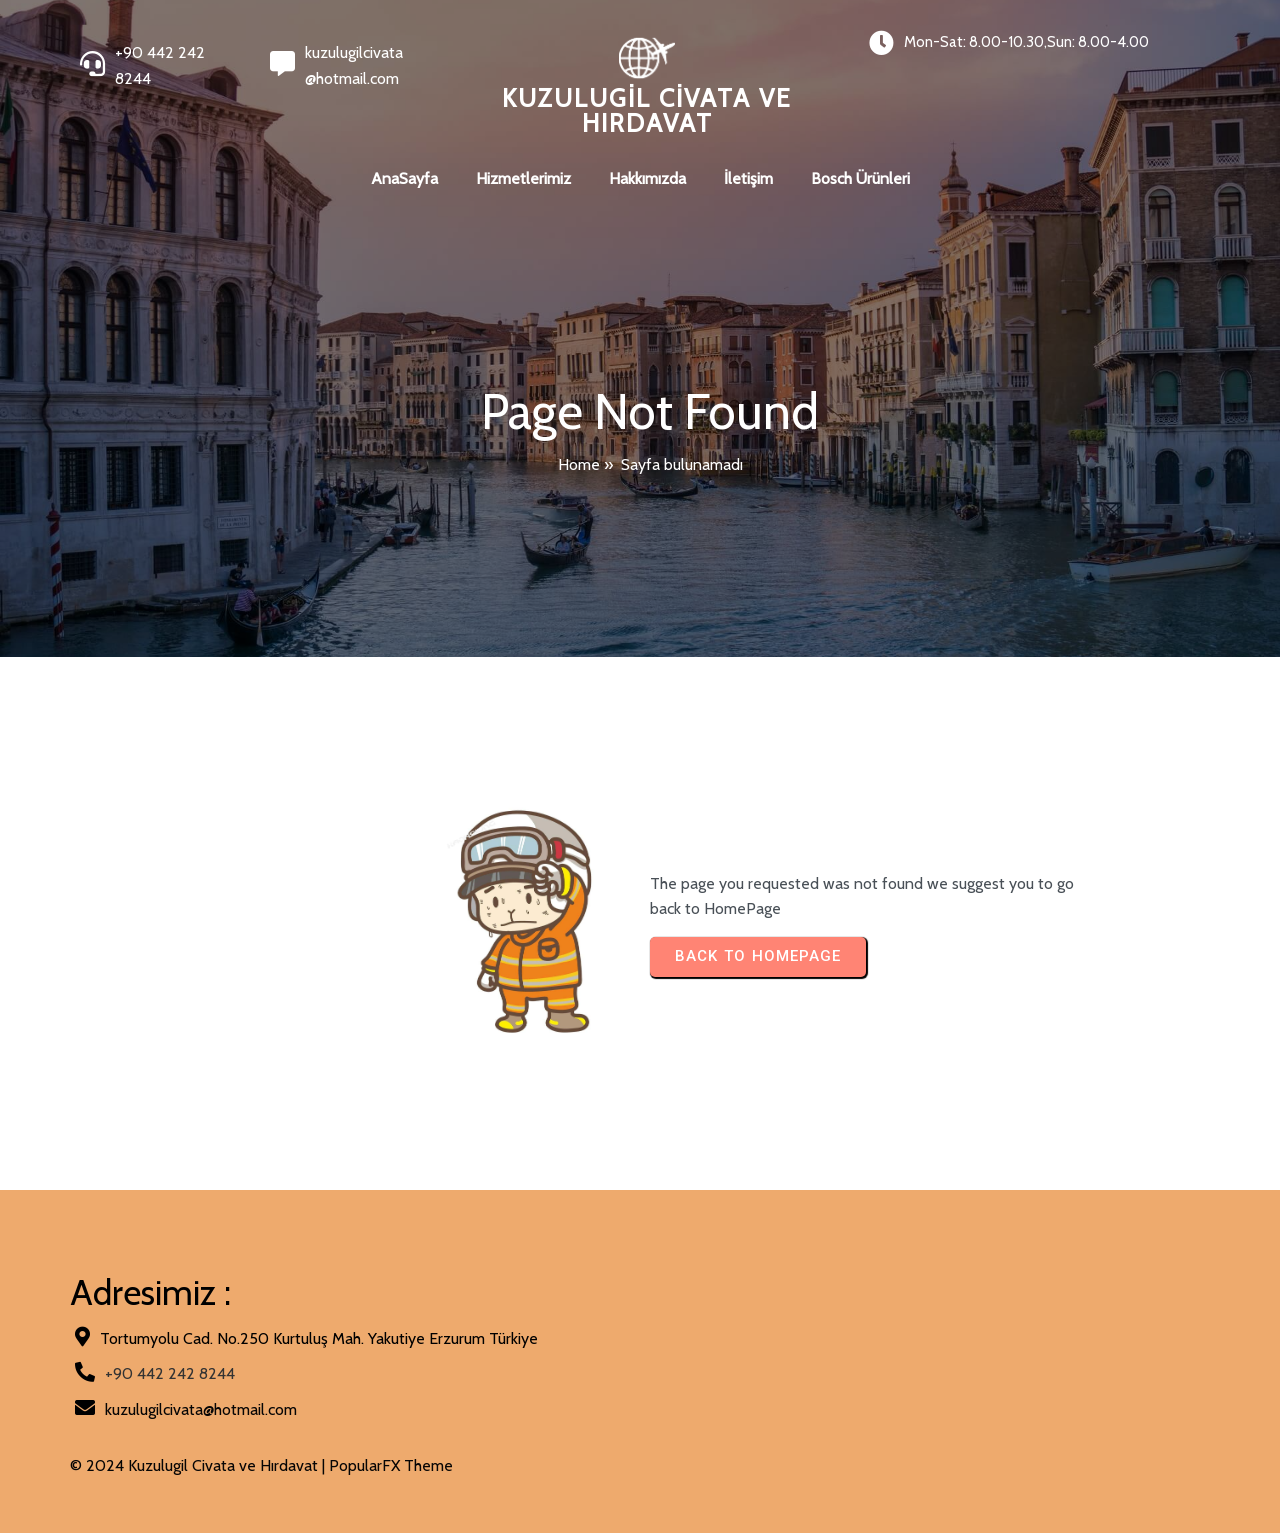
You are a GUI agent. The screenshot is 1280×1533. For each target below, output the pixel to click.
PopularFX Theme (391, 1465)
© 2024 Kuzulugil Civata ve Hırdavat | (199, 1465)
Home (579, 464)
